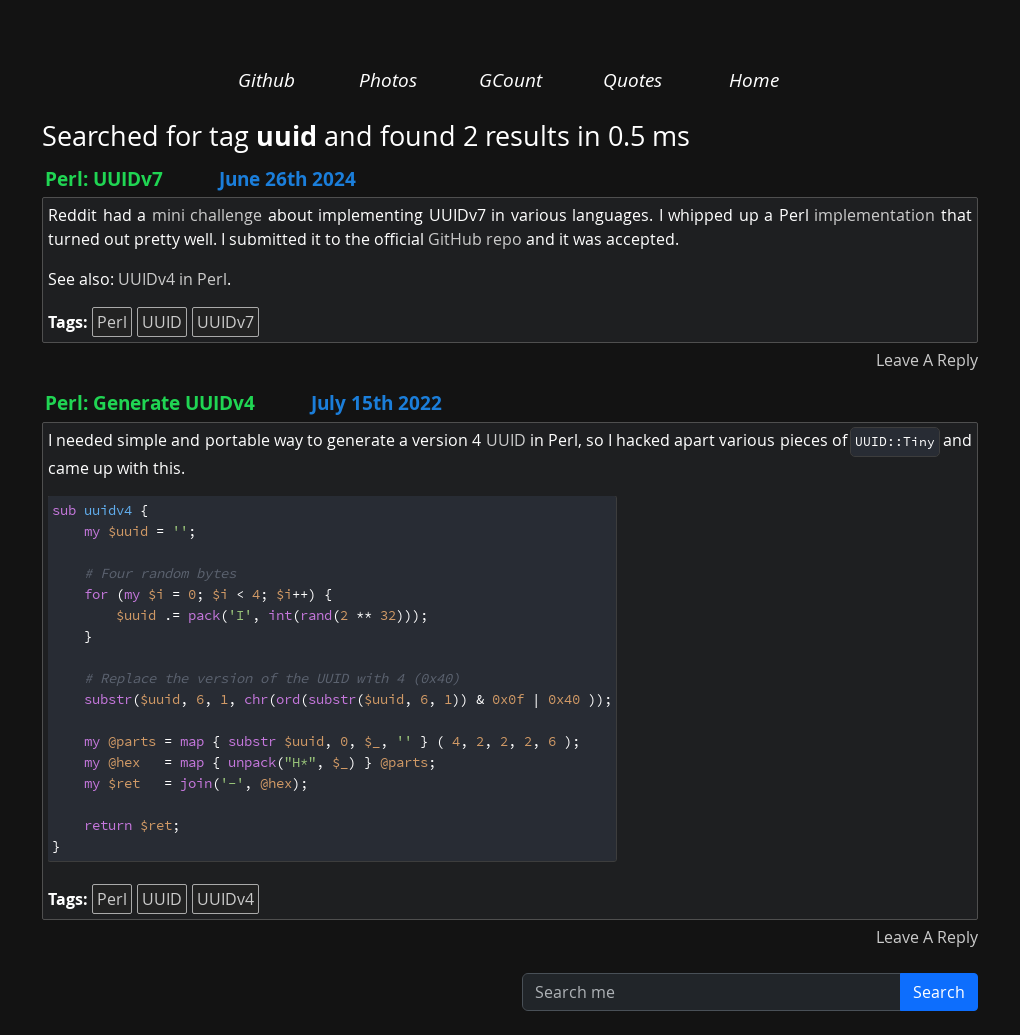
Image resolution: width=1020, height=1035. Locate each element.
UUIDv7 (225, 322)
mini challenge (207, 215)
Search (939, 992)
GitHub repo (475, 239)
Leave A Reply (927, 360)
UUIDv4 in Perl (172, 279)
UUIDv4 (225, 899)
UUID (162, 322)
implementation (874, 215)
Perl (112, 322)
